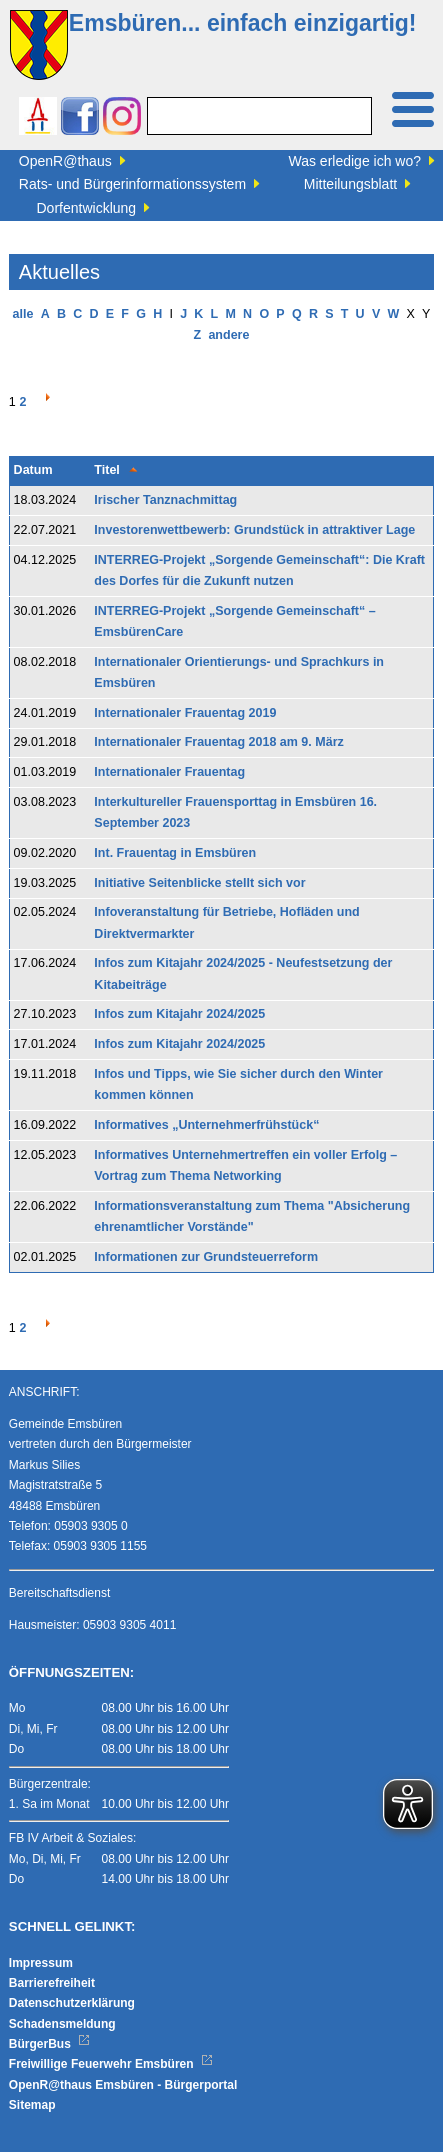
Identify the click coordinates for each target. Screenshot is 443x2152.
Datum (33, 470)
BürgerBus (49, 2044)
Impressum (41, 1963)
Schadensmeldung (62, 2024)
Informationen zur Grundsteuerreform (206, 1257)
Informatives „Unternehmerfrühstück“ (206, 1125)
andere (228, 335)
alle (23, 314)
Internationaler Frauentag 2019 (185, 713)
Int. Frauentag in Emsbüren (175, 853)
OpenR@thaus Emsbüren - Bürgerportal (123, 2085)
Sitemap (32, 2105)
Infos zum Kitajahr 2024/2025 (179, 1014)
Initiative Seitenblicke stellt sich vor (199, 883)
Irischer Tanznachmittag (165, 500)
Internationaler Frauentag (169, 772)
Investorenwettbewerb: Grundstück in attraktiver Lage (254, 530)
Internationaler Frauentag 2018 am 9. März (218, 742)
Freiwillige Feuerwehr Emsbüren (111, 2064)
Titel (106, 470)
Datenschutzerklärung (72, 2003)
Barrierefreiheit (52, 1983)
